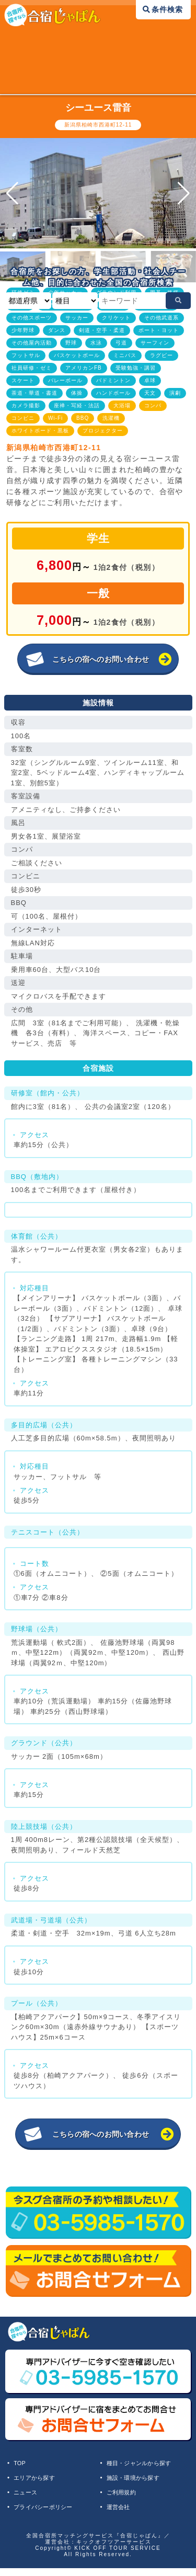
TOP (22, 2465)
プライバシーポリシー (51, 2513)
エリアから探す (40, 2481)
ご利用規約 (126, 2497)
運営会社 (122, 2513)
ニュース (29, 2497)
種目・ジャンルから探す (148, 2465)
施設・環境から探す (141, 2481)
